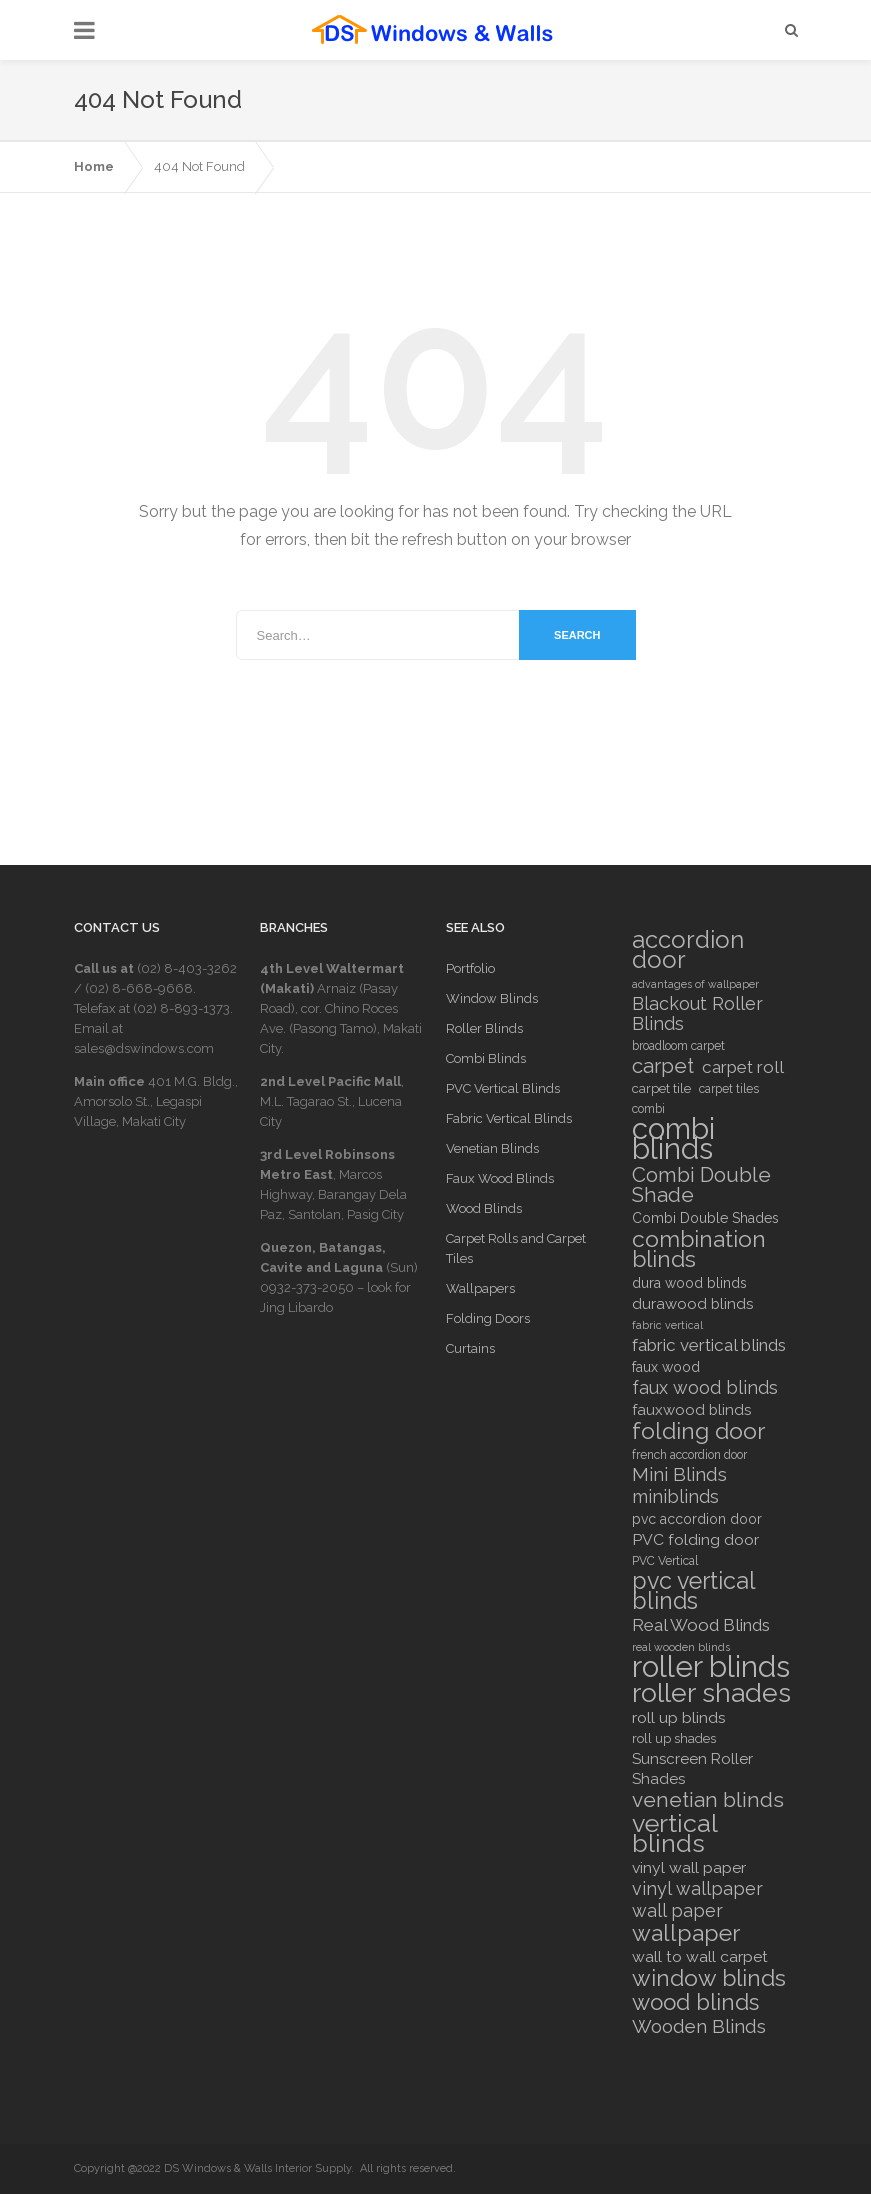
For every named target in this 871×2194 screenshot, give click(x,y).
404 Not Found (199, 166)
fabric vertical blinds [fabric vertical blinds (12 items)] (709, 1345)
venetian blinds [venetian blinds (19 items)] (708, 1800)
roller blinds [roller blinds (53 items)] (711, 1667)
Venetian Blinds (492, 1148)
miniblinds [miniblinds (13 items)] (675, 1497)
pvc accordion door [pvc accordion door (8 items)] (697, 1519)
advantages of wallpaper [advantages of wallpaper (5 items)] (695, 984)
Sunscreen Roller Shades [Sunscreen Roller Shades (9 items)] (692, 1769)
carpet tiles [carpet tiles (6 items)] (729, 1089)
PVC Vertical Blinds (503, 1088)
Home (94, 166)
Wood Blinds (484, 1208)
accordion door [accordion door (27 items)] (688, 950)
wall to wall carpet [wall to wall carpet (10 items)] (700, 1956)
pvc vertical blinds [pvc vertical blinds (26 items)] (693, 1591)
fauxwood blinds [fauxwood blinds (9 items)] (691, 1410)
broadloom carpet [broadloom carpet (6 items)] (678, 1046)
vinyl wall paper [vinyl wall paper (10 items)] (689, 1867)
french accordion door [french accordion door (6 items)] (689, 1455)
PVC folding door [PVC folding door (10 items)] (695, 1539)
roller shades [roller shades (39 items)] (711, 1693)
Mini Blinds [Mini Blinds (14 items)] (679, 1475)
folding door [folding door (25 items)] (698, 1431)
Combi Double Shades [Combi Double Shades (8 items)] (705, 1218)
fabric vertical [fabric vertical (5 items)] (667, 1325)
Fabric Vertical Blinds (509, 1118)
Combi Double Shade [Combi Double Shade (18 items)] (701, 1185)
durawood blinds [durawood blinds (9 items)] (692, 1304)
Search (577, 635)
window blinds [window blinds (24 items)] (709, 1978)
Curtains (470, 1348)
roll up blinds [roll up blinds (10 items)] (679, 1717)
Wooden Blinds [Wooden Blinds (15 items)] (699, 2026)
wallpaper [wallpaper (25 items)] (686, 1933)
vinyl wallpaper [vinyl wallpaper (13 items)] (697, 1889)
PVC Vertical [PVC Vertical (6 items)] (665, 1561)
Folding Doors (488, 1318)
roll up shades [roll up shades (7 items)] (674, 1738)
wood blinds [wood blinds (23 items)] (695, 2002)
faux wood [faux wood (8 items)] (666, 1367)
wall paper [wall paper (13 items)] (677, 1911)
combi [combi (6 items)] (648, 1109)
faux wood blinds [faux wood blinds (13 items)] (705, 1388)
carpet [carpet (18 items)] (663, 1066)
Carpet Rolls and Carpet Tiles (516, 1248)
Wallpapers (480, 1288)
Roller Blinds (484, 1028)
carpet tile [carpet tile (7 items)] (661, 1088)
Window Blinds (492, 998)
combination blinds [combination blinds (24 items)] (699, 1249)
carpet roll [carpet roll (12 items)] (743, 1067)
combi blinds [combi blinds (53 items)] (673, 1139)
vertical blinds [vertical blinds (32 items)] (674, 1833)
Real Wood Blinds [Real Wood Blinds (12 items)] (701, 1625)
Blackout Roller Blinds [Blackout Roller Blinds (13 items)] (697, 1014)
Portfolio (470, 968)
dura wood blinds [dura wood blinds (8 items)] (689, 1283)
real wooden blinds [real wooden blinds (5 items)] (681, 1647)
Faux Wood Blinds (500, 1178)
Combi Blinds (486, 1058)
